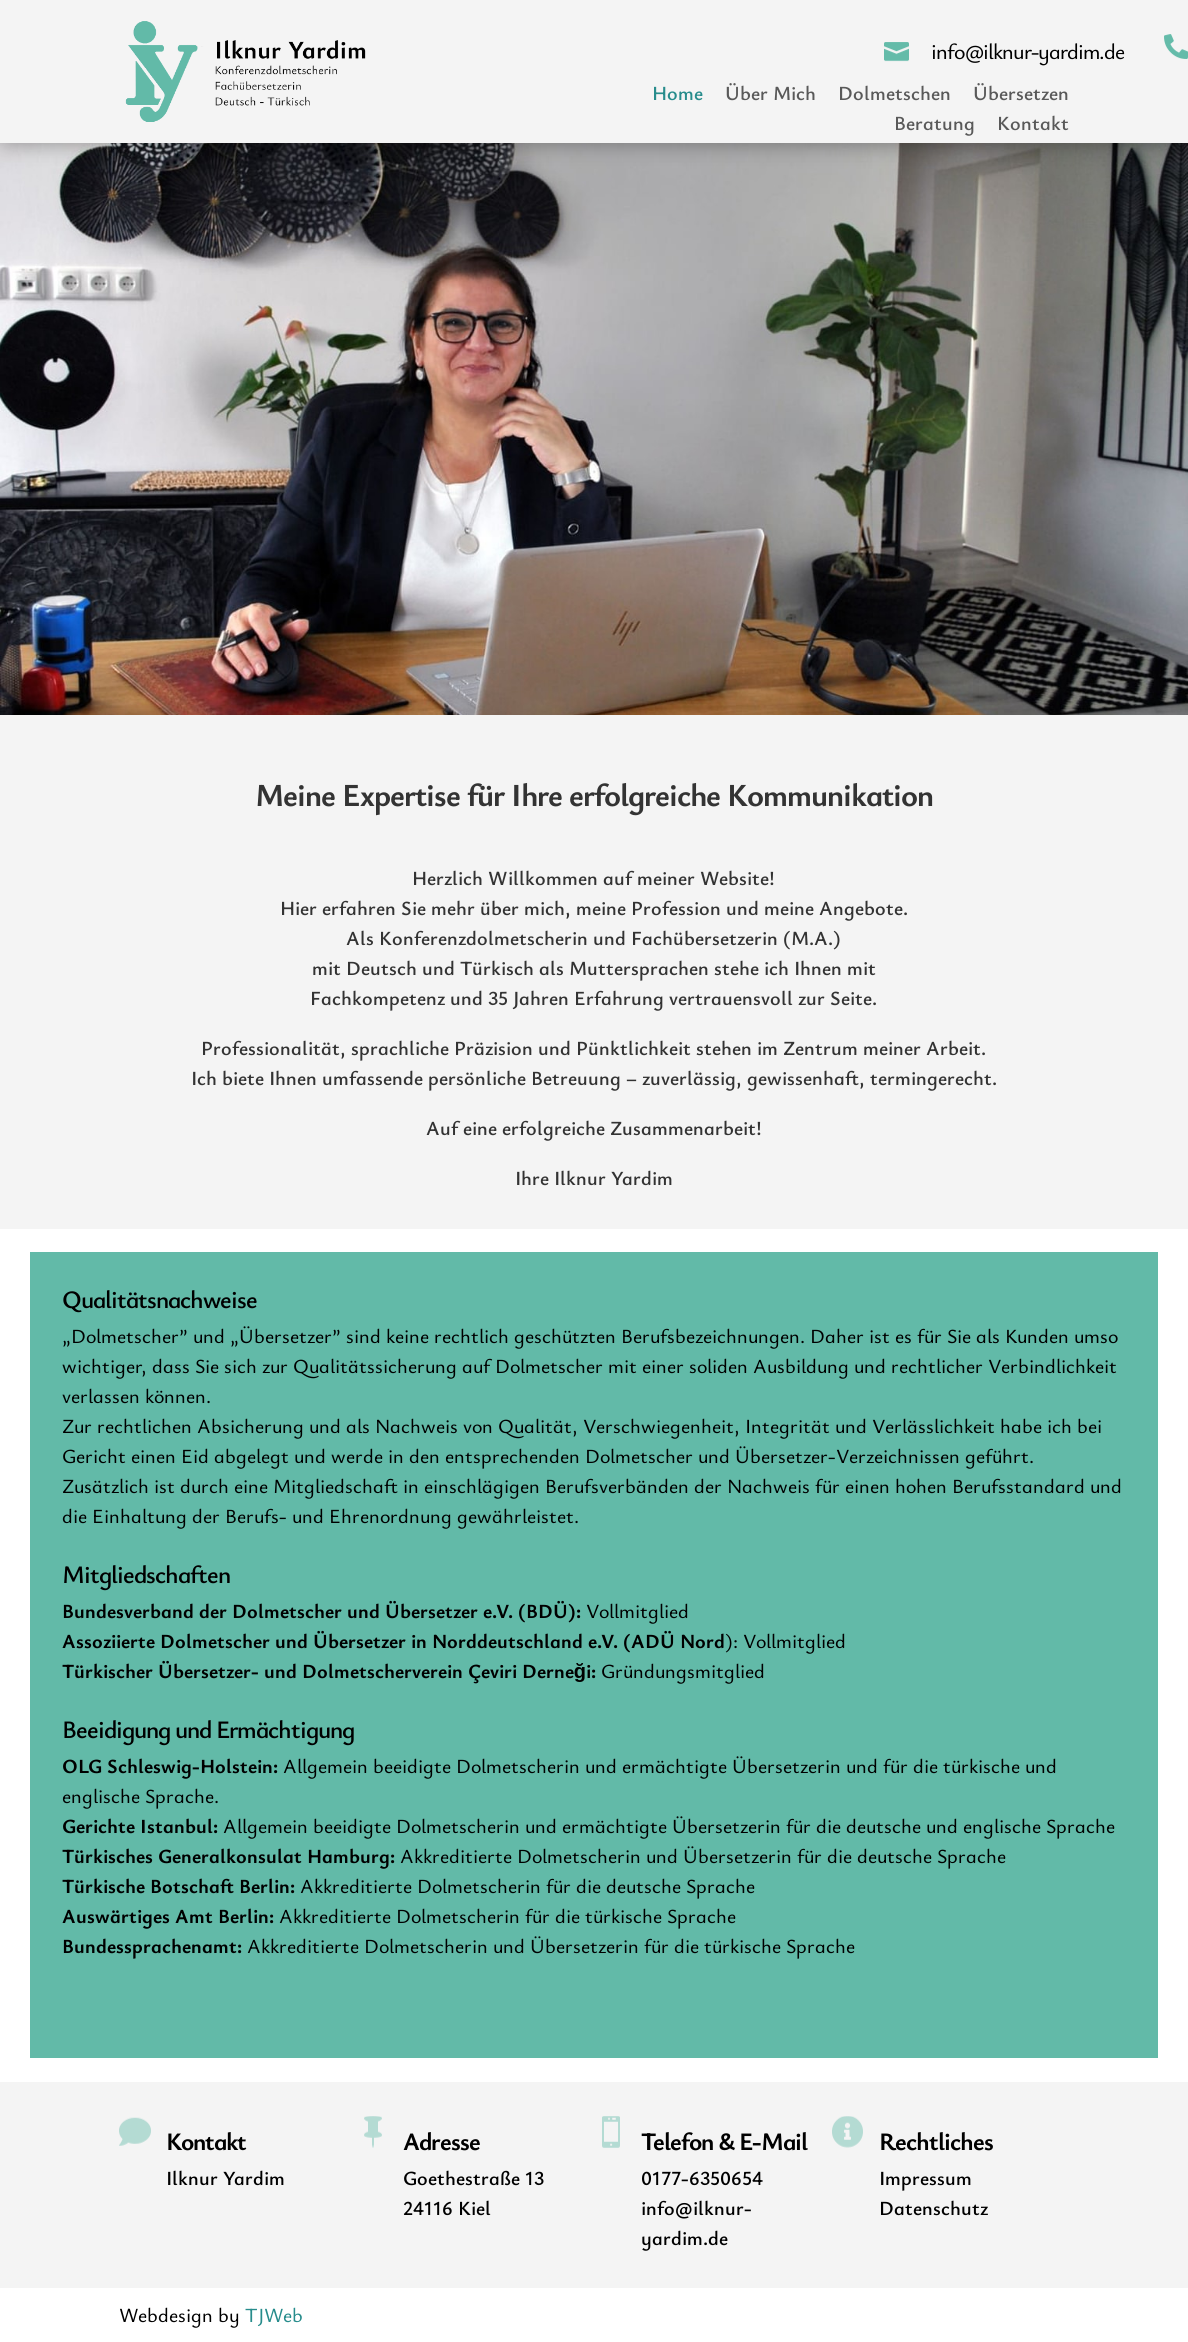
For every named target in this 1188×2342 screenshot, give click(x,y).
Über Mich (770, 96)
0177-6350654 (702, 2177)
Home (677, 96)
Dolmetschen (894, 96)
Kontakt (1033, 126)
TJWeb (274, 2314)
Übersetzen (1021, 96)
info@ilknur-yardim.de (1027, 50)
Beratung (934, 126)
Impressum (925, 2177)
